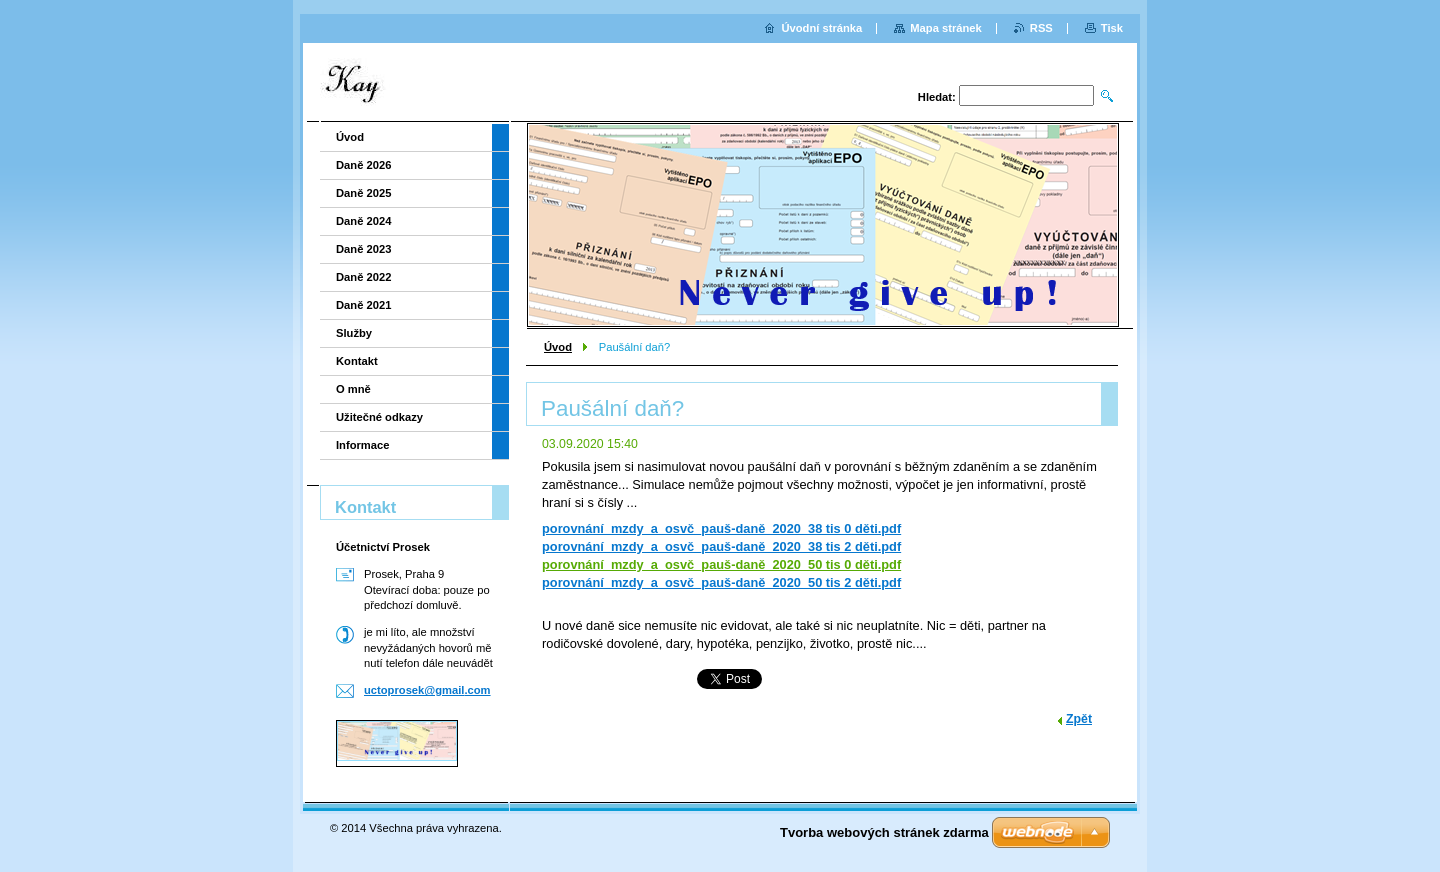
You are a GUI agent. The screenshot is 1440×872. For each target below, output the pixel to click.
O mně (353, 389)
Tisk (1112, 28)
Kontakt (357, 361)
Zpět (1079, 719)
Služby (354, 333)
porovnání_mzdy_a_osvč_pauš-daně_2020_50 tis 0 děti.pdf (721, 564)
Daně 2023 (363, 249)
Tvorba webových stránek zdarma (884, 832)
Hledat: (937, 97)
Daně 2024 (363, 221)
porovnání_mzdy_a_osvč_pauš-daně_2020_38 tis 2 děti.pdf (721, 546)
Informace (362, 445)
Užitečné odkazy (379, 417)
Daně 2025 (363, 193)
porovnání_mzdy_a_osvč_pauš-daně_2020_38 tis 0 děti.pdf (721, 528)
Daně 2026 (363, 165)
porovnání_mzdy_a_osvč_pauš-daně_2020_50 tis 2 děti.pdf (721, 582)
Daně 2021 (363, 305)
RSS (1041, 28)
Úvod (558, 347)
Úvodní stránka (821, 28)
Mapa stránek (946, 28)
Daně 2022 (363, 277)
